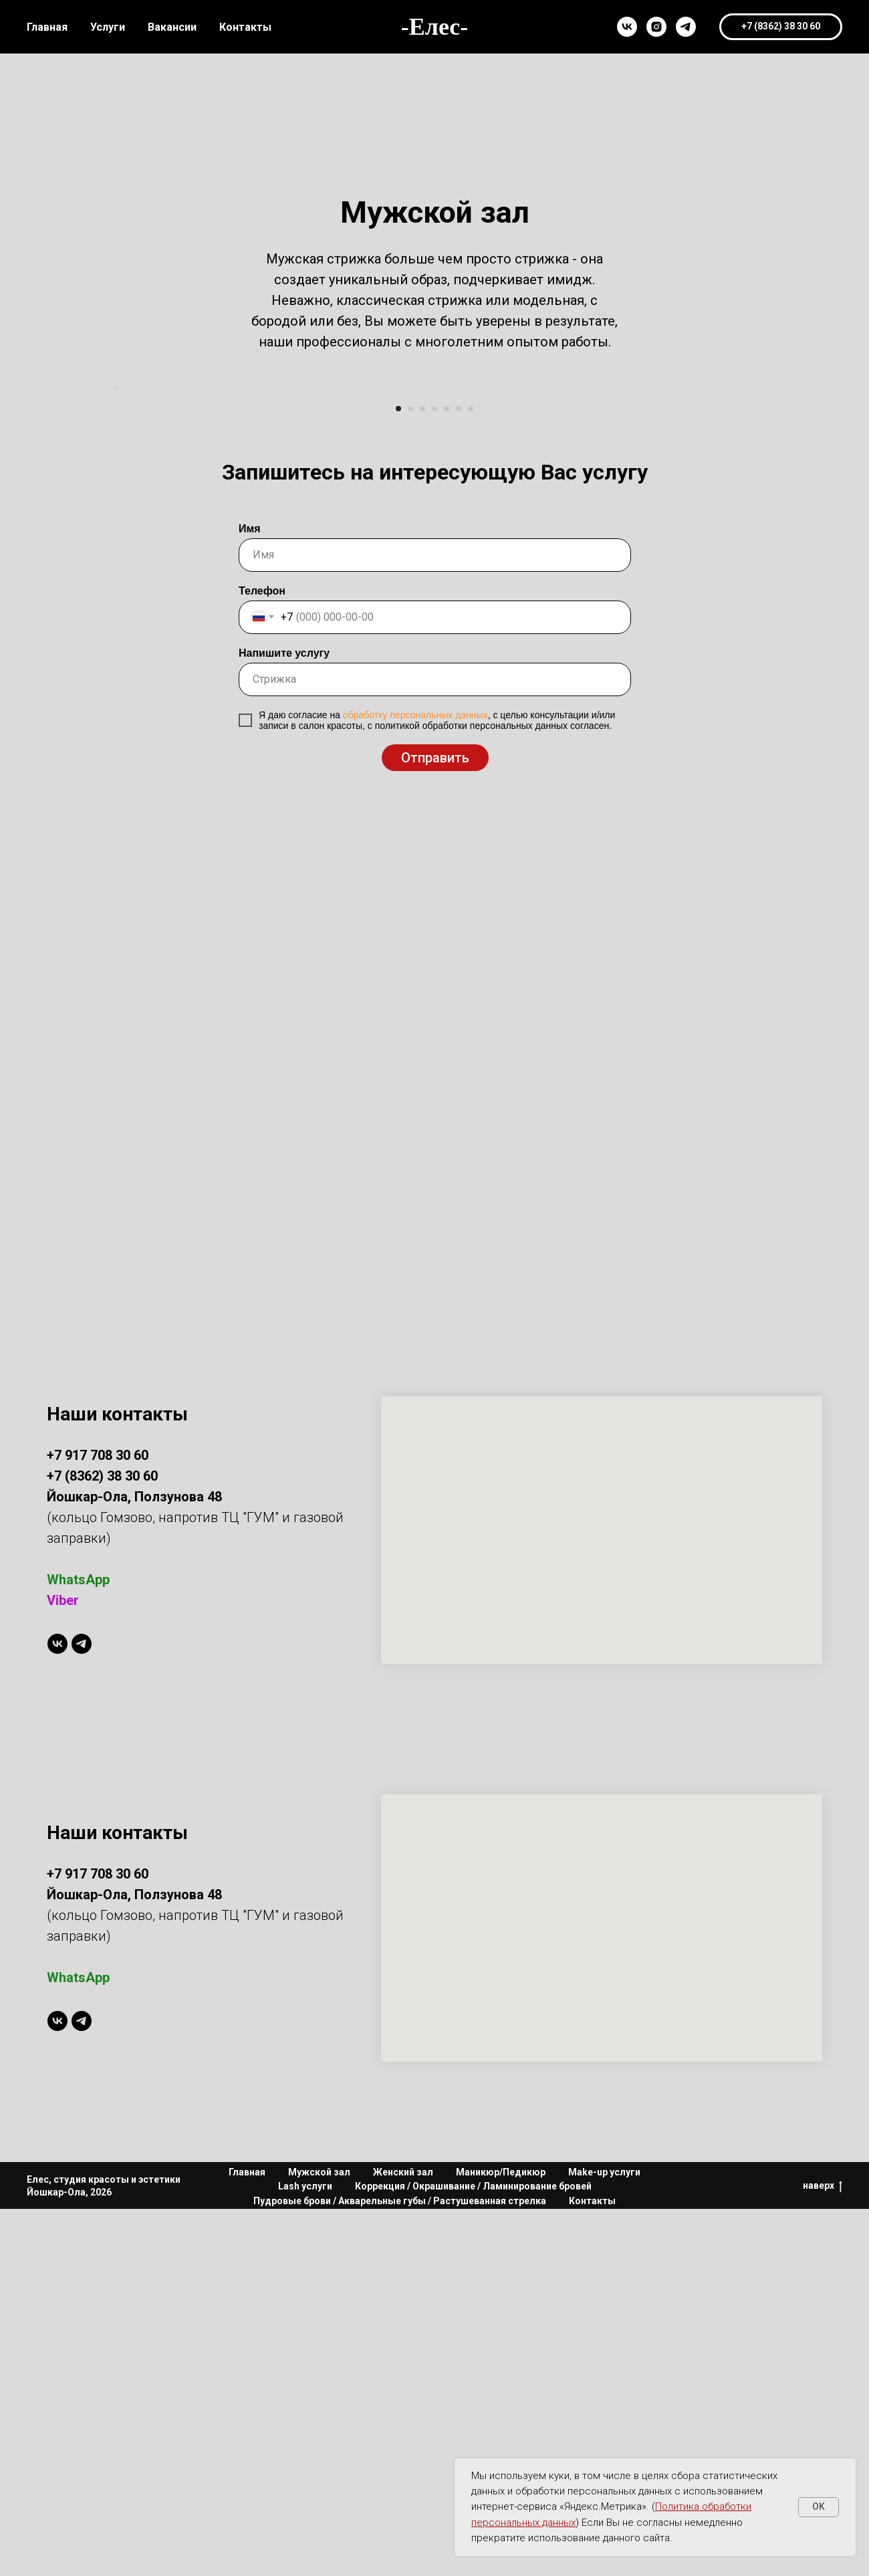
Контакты (245, 27)
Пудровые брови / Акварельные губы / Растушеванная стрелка (399, 2568)
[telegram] (686, 27)
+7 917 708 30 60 (97, 1823)
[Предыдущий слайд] (113, 571)
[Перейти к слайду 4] (434, 775)
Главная (47, 27)
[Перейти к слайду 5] (446, 775)
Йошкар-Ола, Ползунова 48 (134, 2262)
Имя (250, 895)
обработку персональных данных (415, 1082)
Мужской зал (319, 2539)
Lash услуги (305, 2554)
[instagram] (656, 27)
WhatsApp (78, 1947)
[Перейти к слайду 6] (458, 775)
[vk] (627, 27)
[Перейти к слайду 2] (410, 775)
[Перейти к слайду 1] (398, 775)
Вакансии (172, 27)
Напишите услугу (284, 1020)
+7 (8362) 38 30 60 (102, 1844)
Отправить (435, 1125)
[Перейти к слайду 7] (470, 775)
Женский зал (403, 2539)
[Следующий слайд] (755, 571)
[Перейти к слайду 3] (422, 775)
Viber (63, 1968)
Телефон (262, 958)
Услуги (107, 27)
